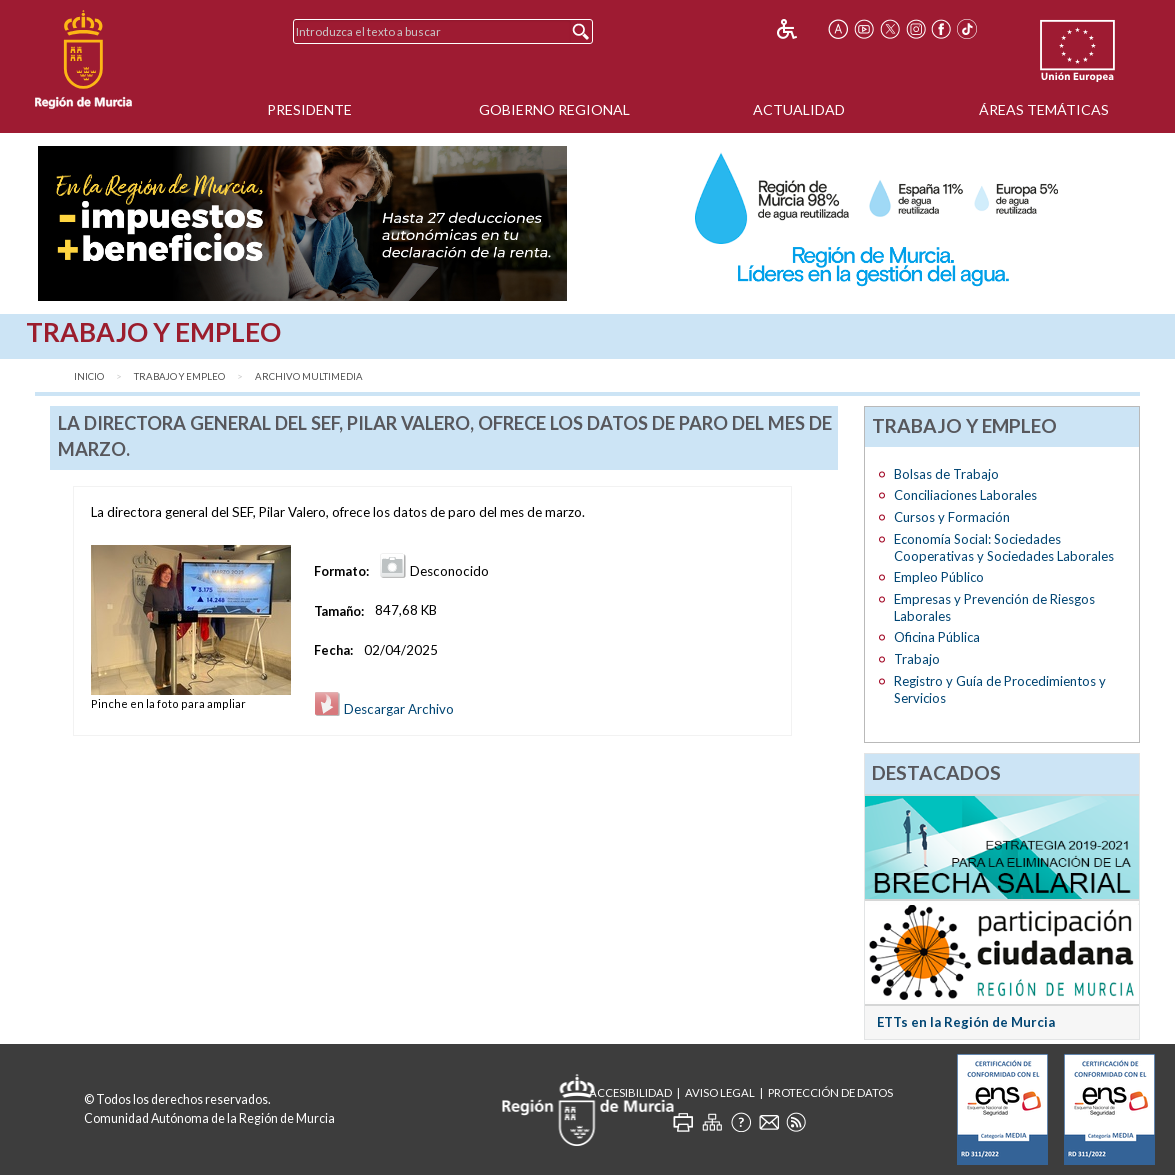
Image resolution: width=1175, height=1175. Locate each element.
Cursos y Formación (952, 517)
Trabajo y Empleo (179, 376)
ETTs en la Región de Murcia (966, 1022)
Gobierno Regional (554, 109)
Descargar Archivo (384, 709)
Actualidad (799, 109)
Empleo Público (939, 577)
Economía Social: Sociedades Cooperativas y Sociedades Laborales (1004, 547)
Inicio (89, 376)
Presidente (309, 109)
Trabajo (917, 659)
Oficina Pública (937, 637)
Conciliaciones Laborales (965, 495)
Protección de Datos (830, 1092)
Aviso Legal (720, 1092)
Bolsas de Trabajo (946, 474)
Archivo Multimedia (309, 376)
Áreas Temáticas (1044, 109)
